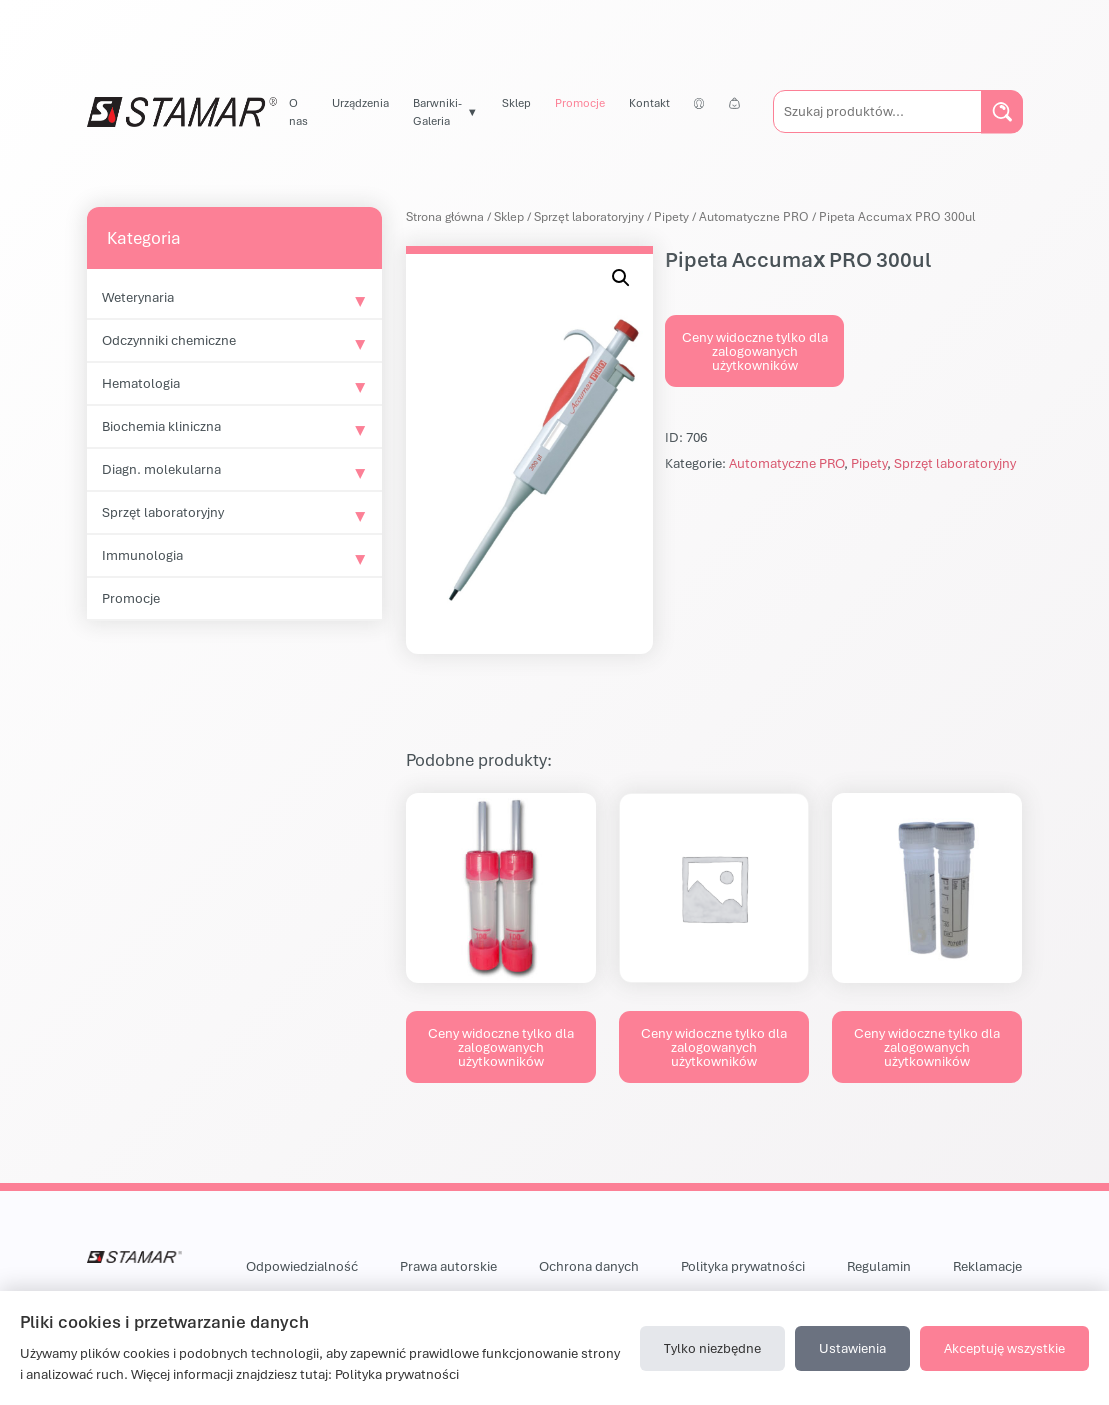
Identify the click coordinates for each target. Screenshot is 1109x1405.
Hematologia (141, 383)
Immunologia (142, 555)
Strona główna (445, 216)
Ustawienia (852, 1348)
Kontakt (649, 102)
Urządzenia (360, 102)
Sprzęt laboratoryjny (163, 512)
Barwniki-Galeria (437, 111)
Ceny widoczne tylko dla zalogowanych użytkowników (755, 351)
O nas (298, 111)
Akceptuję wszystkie (1004, 1348)
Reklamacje (987, 1266)
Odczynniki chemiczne (169, 340)
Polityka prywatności (743, 1266)
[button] (621, 278)
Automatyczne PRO (754, 216)
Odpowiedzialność (302, 1266)
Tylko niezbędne (712, 1348)
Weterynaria (138, 297)
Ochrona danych (589, 1266)
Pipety (671, 216)
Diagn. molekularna (161, 469)
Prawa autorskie (448, 1266)
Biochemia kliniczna (161, 426)
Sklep (516, 102)
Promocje (580, 102)
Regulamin (879, 1266)
